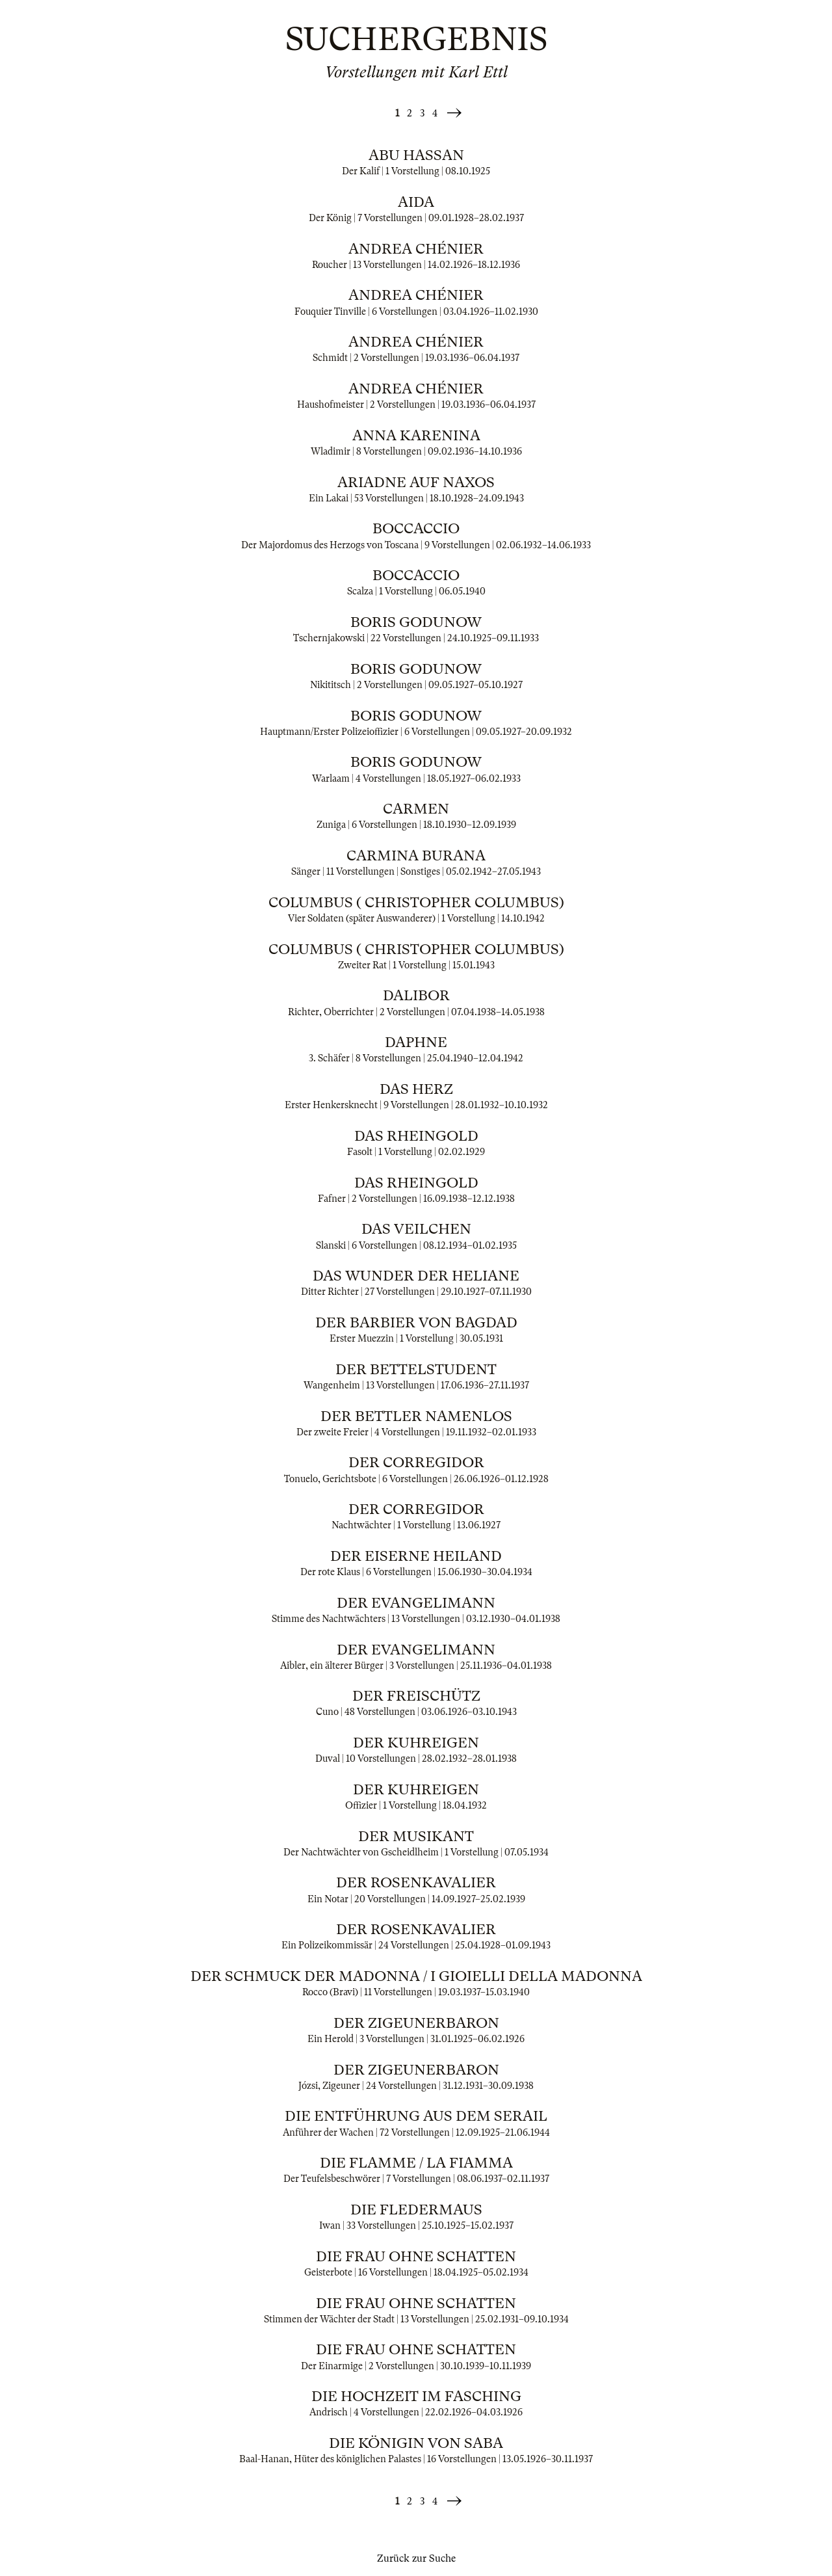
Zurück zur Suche (416, 2558)
